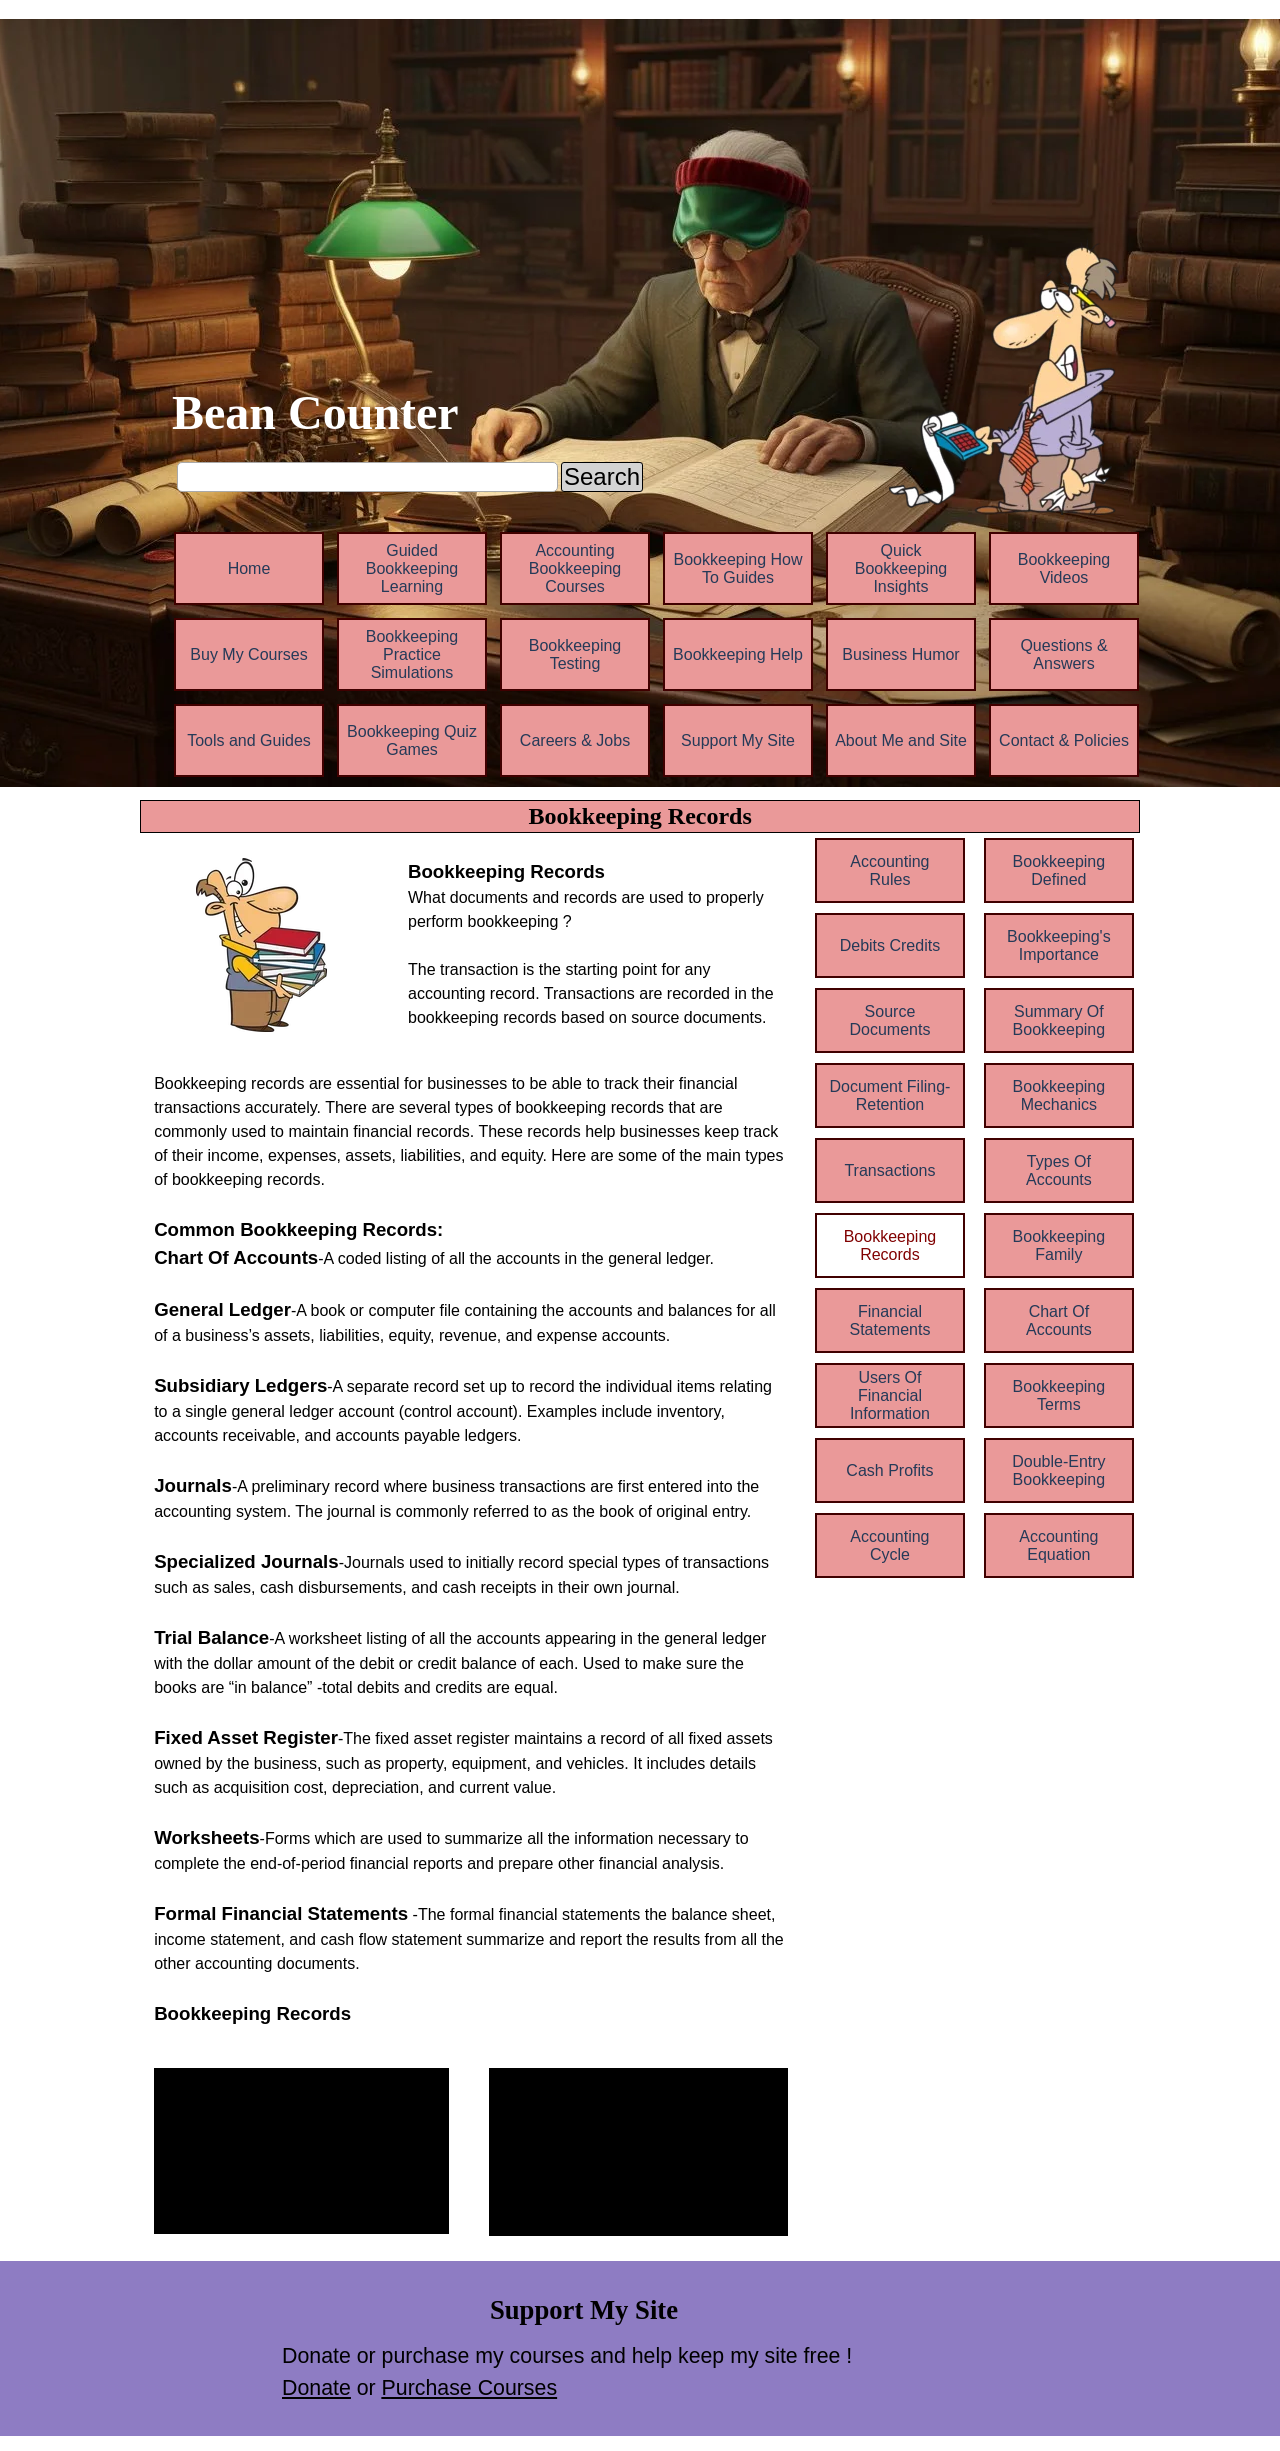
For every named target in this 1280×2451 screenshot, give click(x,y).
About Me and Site (901, 740)
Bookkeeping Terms (1059, 1395)
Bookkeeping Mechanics (1059, 1095)
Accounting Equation (1058, 1545)
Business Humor (900, 654)
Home (249, 568)
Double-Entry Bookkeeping (1058, 1470)
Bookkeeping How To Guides (738, 568)
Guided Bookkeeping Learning (412, 568)
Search (602, 476)
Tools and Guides (249, 740)
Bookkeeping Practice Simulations (412, 654)
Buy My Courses (248, 654)
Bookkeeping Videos (1064, 568)
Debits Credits (890, 945)
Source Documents (889, 1020)
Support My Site (738, 740)
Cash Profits (889, 1470)
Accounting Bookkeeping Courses (575, 568)
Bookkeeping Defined (1059, 870)
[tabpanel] (598, 944)
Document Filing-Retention (889, 1095)
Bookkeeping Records (890, 1245)
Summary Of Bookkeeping (1059, 1020)
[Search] (367, 477)
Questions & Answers (1063, 654)
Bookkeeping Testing (575, 654)
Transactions (889, 1170)
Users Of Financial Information (890, 1395)
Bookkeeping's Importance (1059, 945)
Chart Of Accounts (1059, 1320)
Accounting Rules (889, 870)
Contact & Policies (1064, 740)
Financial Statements (889, 1320)
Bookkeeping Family (1059, 1245)
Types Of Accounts (1059, 1170)
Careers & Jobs (575, 740)
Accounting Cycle (889, 1545)
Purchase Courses (469, 2388)
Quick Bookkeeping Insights (901, 568)
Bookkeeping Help (738, 654)
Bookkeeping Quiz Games (412, 740)
